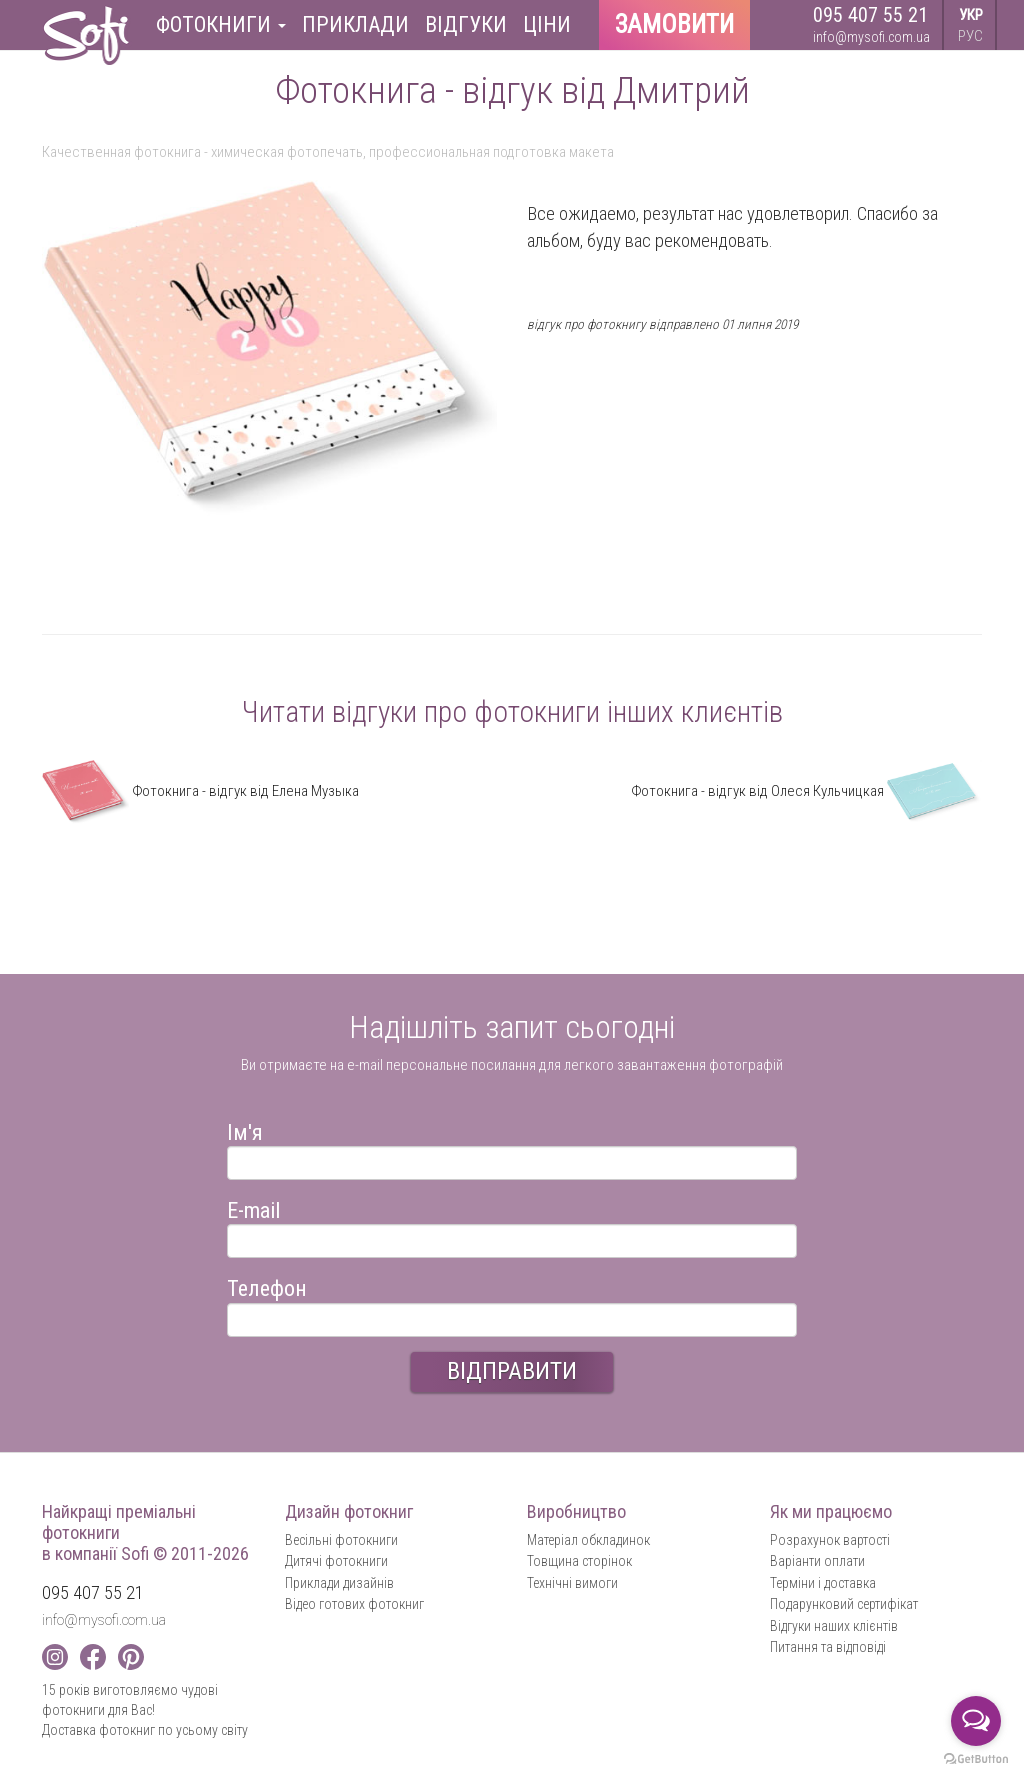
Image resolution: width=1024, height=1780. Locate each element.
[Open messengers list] (976, 1721)
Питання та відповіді (828, 1647)
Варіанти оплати (817, 1561)
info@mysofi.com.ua (871, 37)
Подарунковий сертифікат (844, 1604)
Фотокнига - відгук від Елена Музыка (200, 791)
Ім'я (245, 1129)
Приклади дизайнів (339, 1583)
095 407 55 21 (870, 15)
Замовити (674, 24)
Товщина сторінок (579, 1561)
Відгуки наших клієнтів (834, 1626)
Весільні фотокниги (341, 1540)
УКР (971, 15)
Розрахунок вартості (830, 1540)
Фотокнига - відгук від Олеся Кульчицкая (806, 791)
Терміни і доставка (823, 1583)
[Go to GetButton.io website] (976, 1759)
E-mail (253, 1207)
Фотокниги (221, 24)
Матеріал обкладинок (588, 1540)
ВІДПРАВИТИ (512, 1371)
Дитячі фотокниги (336, 1561)
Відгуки (466, 24)
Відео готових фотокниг (354, 1604)
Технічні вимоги (572, 1583)
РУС (970, 36)
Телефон (267, 1285)
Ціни (547, 24)
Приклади (355, 24)
